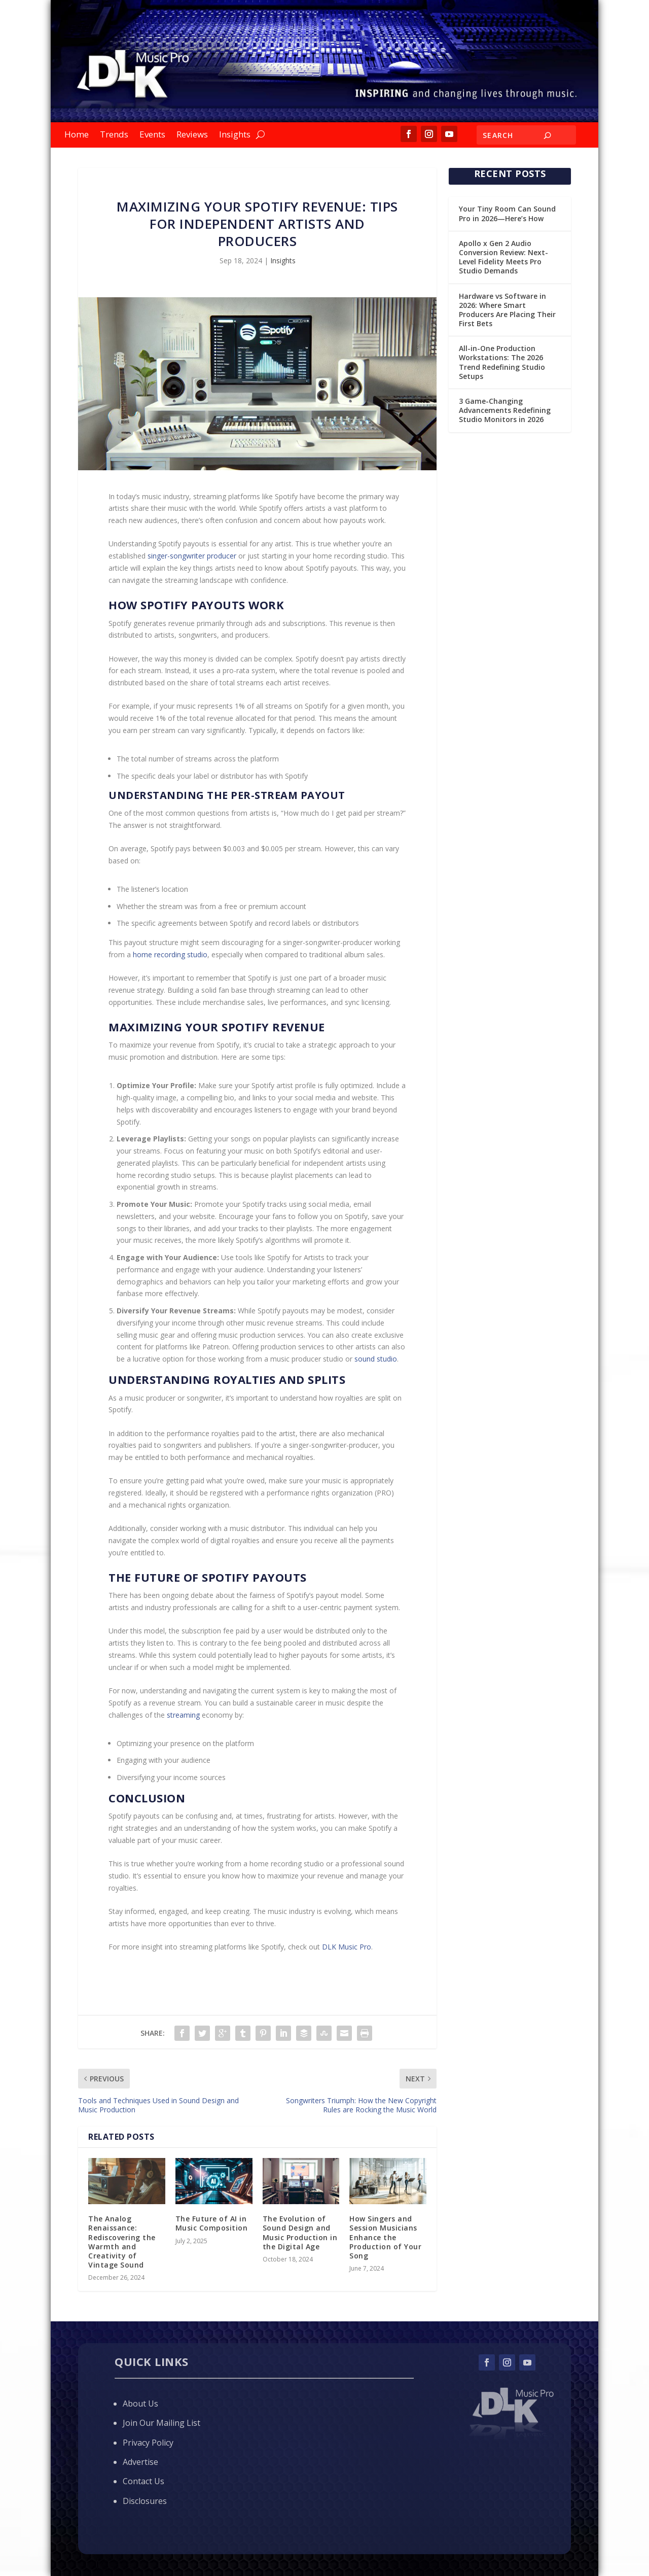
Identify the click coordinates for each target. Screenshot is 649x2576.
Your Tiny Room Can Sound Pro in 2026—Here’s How (507, 213)
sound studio (375, 1359)
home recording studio (170, 954)
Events (152, 135)
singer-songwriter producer (192, 556)
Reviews (192, 135)
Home (76, 135)
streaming (183, 1715)
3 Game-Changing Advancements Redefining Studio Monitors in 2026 (505, 410)
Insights (234, 135)
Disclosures (145, 2501)
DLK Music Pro (346, 1947)
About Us (140, 2403)
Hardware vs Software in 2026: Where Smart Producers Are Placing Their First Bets (507, 310)
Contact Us (143, 2481)
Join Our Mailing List (161, 2422)
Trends (114, 135)
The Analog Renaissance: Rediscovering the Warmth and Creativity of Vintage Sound (122, 2242)
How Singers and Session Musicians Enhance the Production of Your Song (385, 2237)
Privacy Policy (148, 2442)
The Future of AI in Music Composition (211, 2223)
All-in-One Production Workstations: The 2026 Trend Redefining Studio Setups (502, 362)
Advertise (140, 2461)
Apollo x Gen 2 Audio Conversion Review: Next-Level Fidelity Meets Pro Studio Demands (503, 257)
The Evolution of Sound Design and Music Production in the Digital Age (300, 2232)
